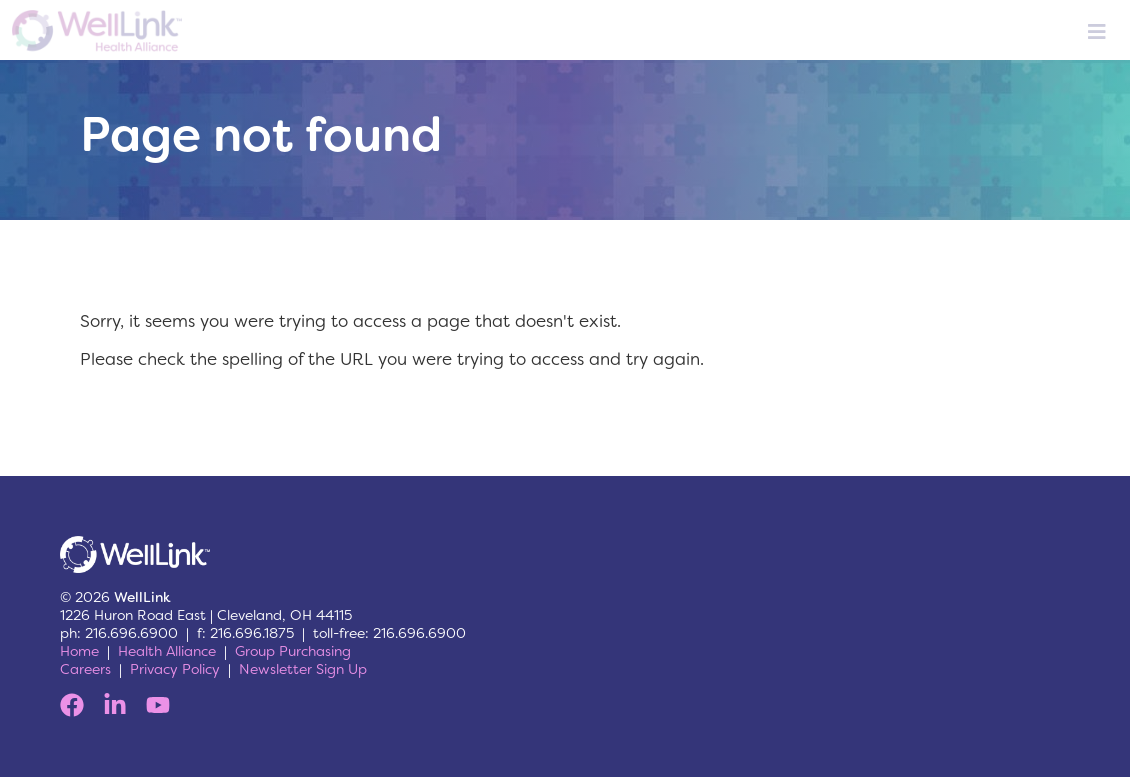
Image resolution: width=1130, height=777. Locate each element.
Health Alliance (167, 651)
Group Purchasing (293, 651)
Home (79, 651)
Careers (85, 669)
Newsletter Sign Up (303, 669)
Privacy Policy (175, 669)
